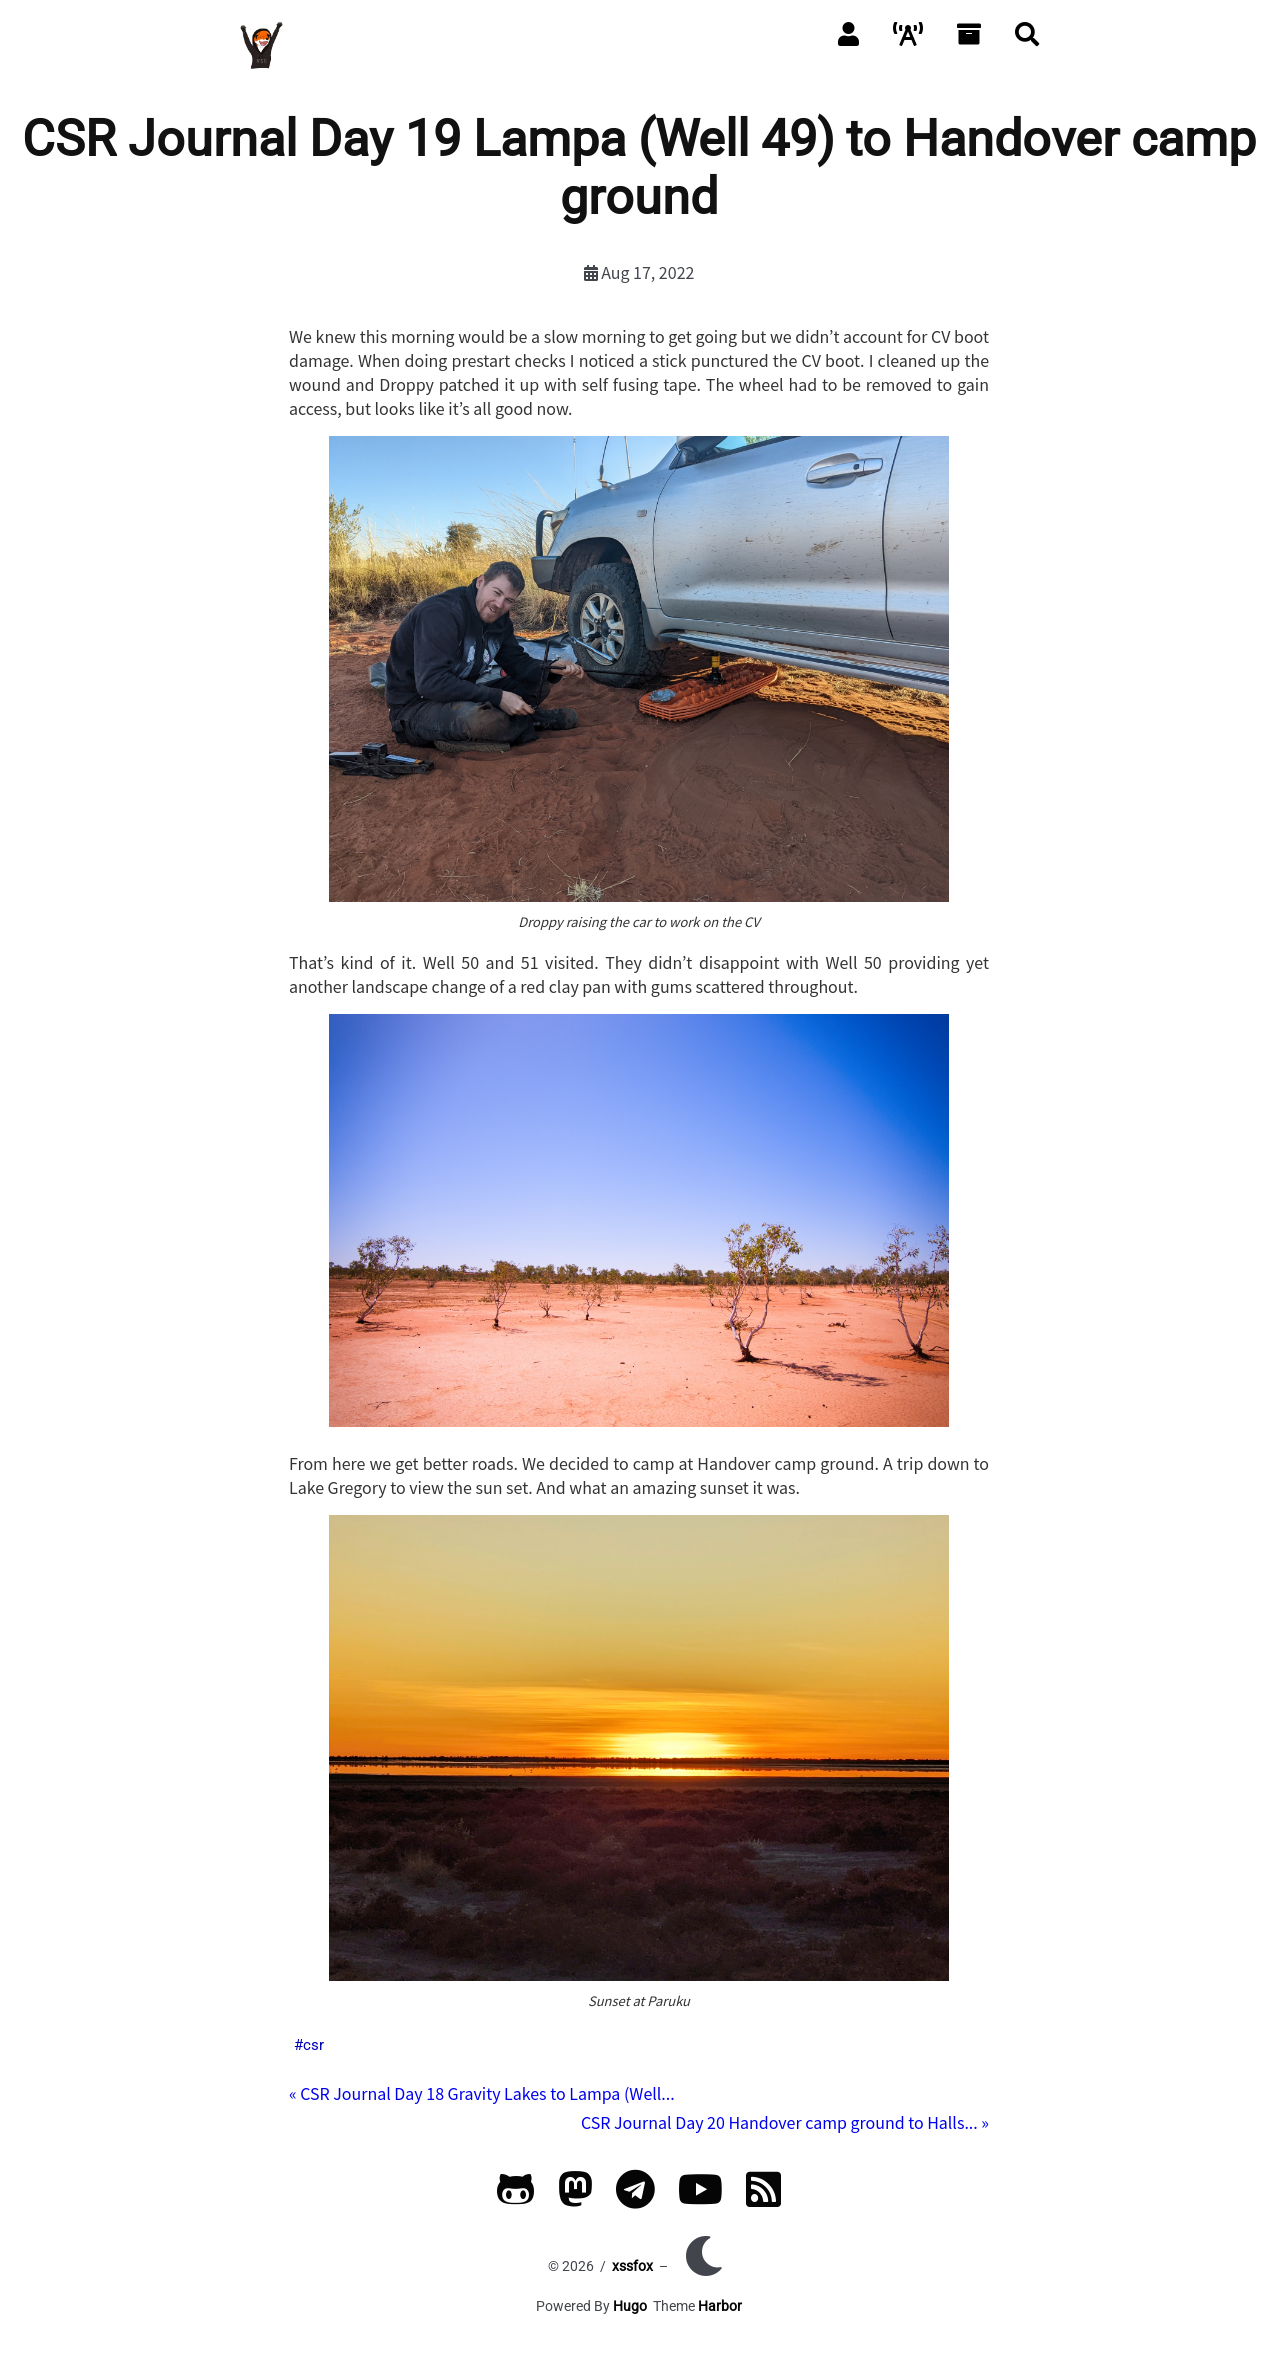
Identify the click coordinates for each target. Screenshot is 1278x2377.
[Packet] (908, 33)
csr (313, 2045)
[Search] (1027, 33)
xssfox (632, 2266)
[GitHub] (516, 2199)
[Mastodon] (575, 2199)
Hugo (630, 2306)
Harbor (720, 2306)
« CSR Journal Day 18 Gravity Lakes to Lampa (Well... (482, 2093)
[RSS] (763, 2199)
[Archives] (969, 33)
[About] (848, 33)
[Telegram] (635, 2199)
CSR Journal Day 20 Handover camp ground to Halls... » (785, 2122)
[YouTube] (700, 2199)
